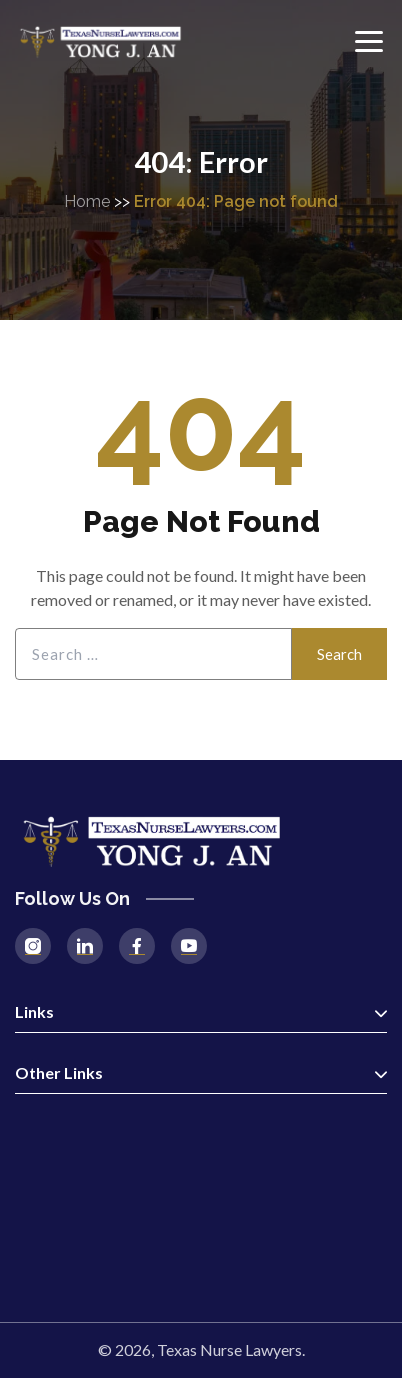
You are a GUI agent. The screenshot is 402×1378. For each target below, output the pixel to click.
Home (87, 201)
